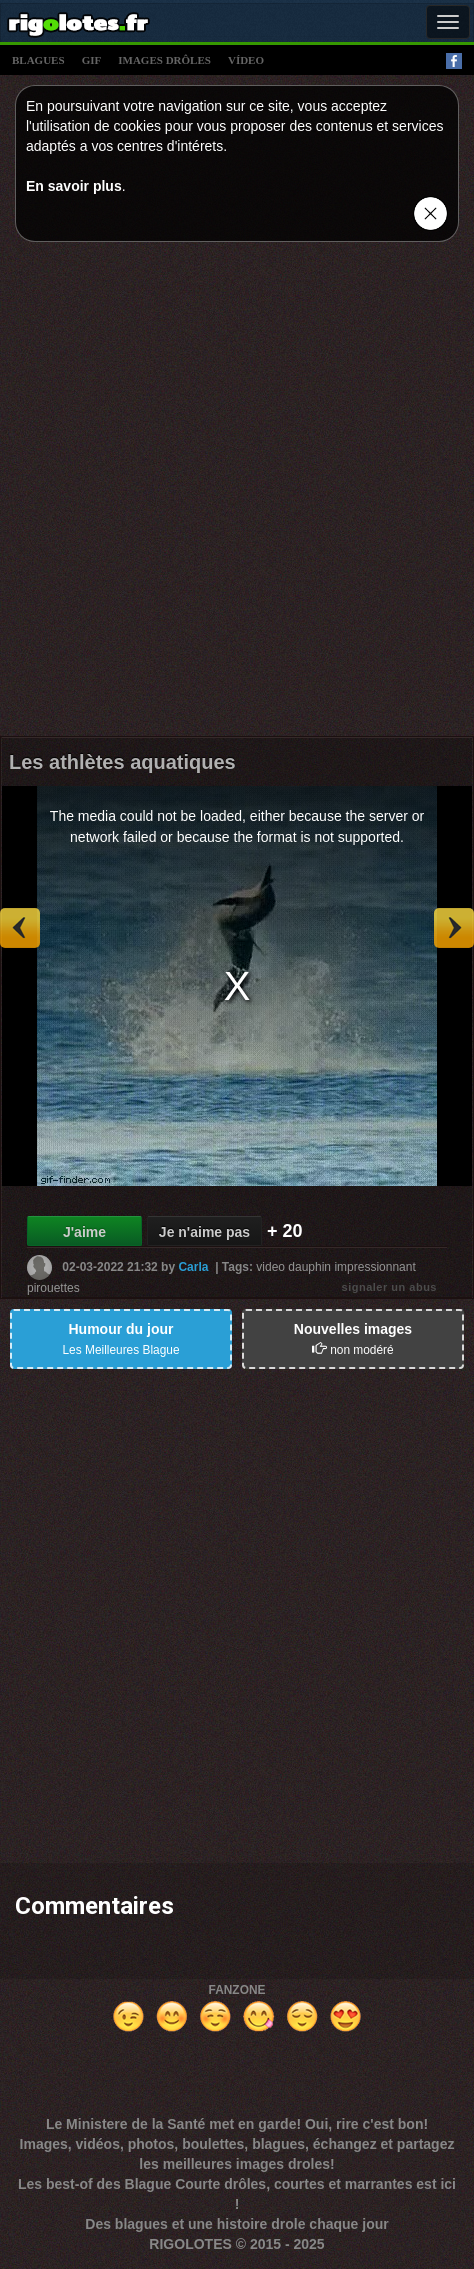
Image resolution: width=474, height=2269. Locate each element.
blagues (38, 60)
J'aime (84, 1232)
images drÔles (164, 60)
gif (92, 60)
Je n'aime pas (204, 1232)
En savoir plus (74, 186)
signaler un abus (389, 1287)
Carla (193, 1267)
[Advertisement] (237, 494)
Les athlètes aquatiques (122, 762)
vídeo (246, 60)
